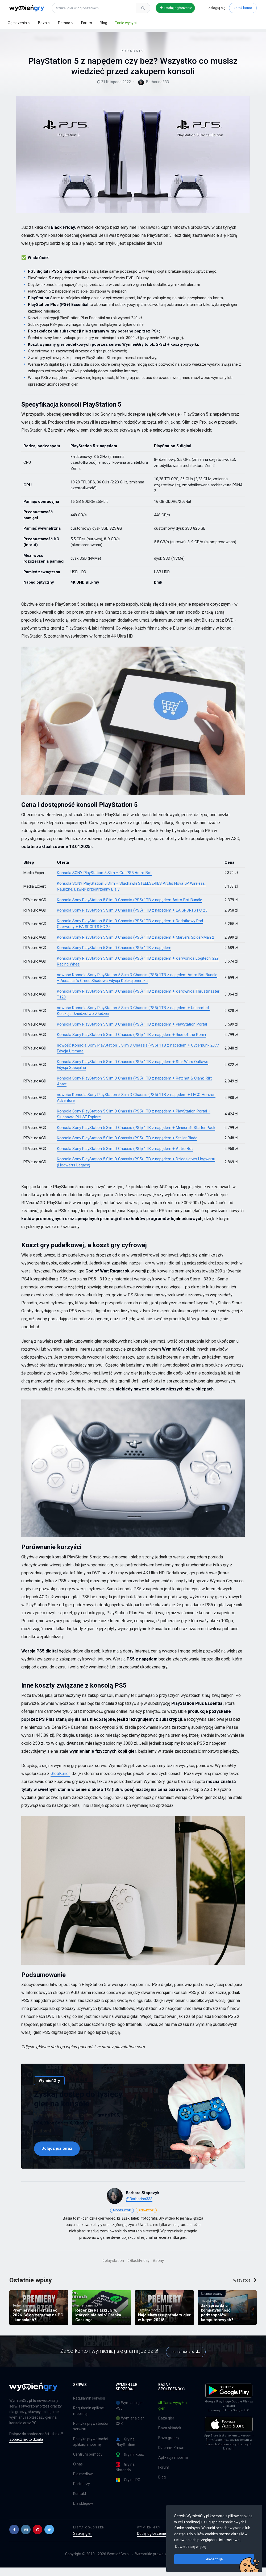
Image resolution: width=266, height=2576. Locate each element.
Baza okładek (169, 2436)
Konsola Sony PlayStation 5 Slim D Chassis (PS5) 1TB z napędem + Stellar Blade (127, 1146)
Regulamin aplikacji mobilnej (89, 2419)
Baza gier (166, 2427)
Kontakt (79, 2502)
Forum (86, 23)
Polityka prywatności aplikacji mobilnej (90, 2450)
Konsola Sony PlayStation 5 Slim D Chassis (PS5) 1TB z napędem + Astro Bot (125, 1156)
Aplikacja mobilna (173, 2466)
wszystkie (245, 2288)
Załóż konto (243, 8)
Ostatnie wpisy (30, 2288)
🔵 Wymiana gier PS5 (130, 2414)
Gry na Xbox (130, 2463)
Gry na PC (128, 2488)
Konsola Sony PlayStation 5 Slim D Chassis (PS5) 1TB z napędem (114, 956)
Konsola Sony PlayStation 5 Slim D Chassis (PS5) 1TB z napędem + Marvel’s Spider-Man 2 (135, 945)
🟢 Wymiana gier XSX (130, 2429)
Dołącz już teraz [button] (56, 2156)
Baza (42, 23)
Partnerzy (81, 2492)
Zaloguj (216, 8)
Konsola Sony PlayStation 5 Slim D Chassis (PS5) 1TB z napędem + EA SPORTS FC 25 (132, 918)
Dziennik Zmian (171, 2456)
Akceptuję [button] (214, 2559)
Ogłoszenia (17, 23)
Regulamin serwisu (89, 2407)
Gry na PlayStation (125, 2450)
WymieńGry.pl (118, 2562)
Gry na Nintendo (125, 2476)
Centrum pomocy (87, 2463)
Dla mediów (83, 2482)
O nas (78, 2472)
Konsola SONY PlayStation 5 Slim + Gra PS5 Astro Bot (104, 881)
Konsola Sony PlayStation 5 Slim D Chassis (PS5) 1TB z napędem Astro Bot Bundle (129, 907)
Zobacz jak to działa (26, 2448)
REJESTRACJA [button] (186, 2359)
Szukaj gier (82, 2542)
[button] (14, 2538)
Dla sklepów (83, 2512)
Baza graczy (168, 2446)
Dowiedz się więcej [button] (190, 2546)
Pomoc (64, 23)
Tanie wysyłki (126, 23)
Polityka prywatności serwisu (90, 2435)
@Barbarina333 (139, 2206)
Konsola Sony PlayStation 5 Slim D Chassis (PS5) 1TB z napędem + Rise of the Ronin (131, 1042)
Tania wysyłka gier (172, 2414)
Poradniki (38, 35)
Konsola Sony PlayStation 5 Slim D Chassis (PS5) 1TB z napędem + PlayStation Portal (132, 1032)
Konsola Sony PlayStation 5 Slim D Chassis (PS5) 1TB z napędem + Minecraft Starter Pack (136, 1135)
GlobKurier (60, 1781)
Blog (103, 23)
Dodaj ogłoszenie (176, 8)
